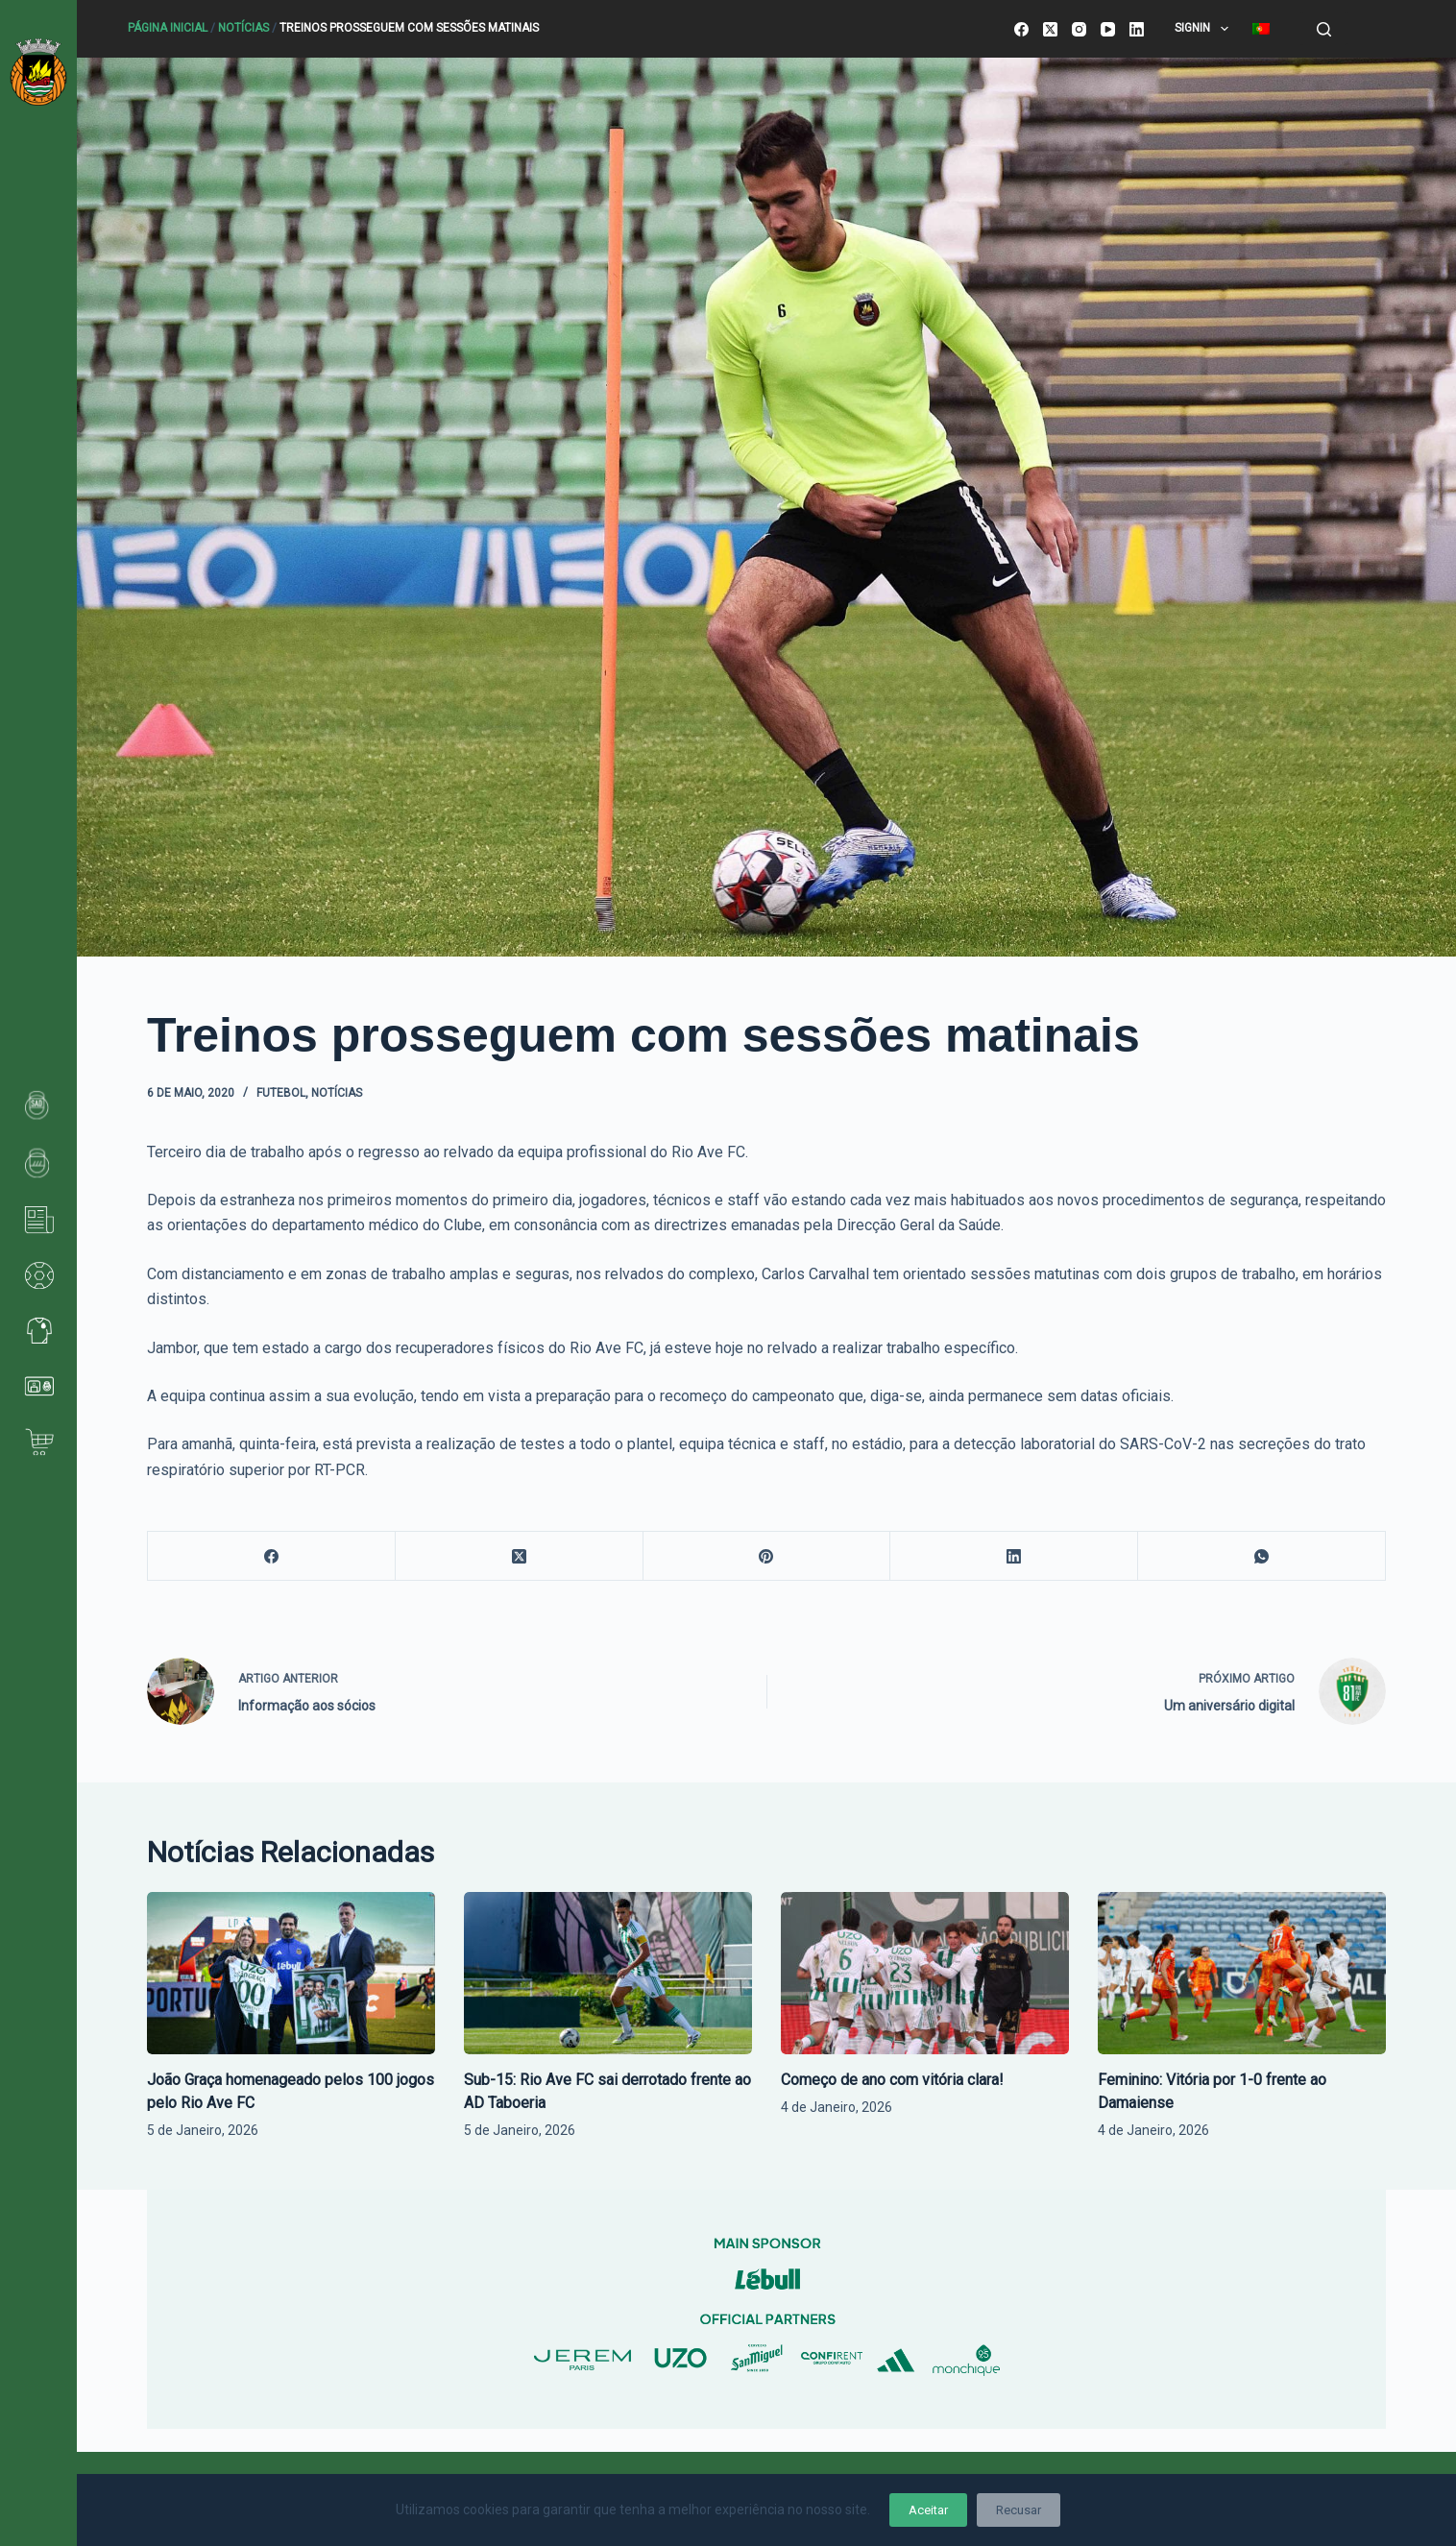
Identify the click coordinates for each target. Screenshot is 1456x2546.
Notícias (243, 28)
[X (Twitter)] (1050, 29)
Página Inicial (167, 28)
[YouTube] (1108, 29)
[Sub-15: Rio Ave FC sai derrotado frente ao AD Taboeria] (608, 1973)
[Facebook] (1021, 29)
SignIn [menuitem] (1205, 28)
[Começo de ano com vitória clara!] (925, 1973)
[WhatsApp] (1262, 1556)
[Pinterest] (767, 1556)
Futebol (280, 1093)
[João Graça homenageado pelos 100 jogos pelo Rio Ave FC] (291, 1973)
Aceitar (928, 2510)
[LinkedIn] (1136, 29)
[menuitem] (1260, 29)
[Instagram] (1079, 29)
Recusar (1018, 2510)
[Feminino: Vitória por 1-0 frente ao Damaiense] (1242, 1973)
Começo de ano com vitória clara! (892, 2080)
